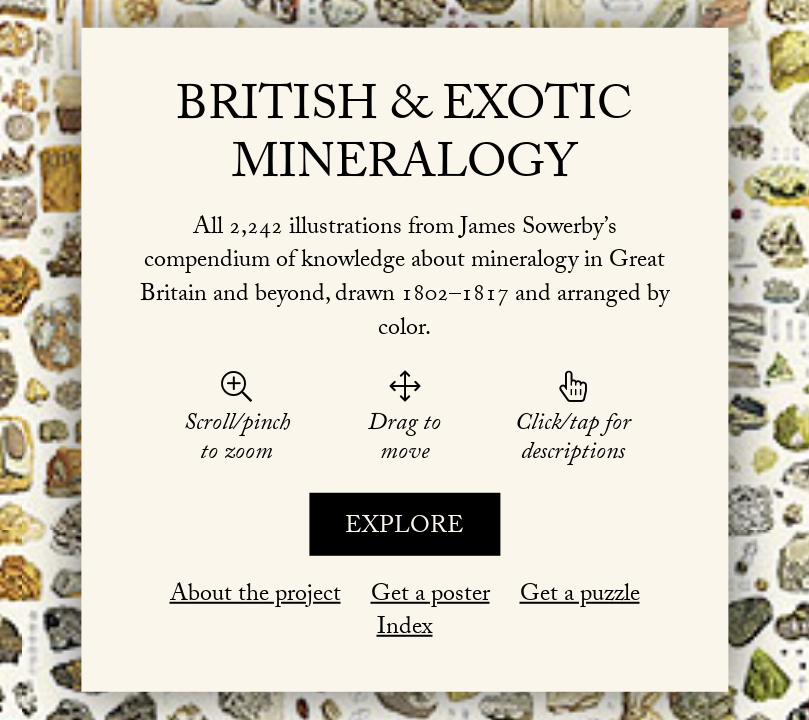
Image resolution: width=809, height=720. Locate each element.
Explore (404, 528)
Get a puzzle (580, 595)
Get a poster (430, 595)
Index (405, 629)
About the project (255, 595)
